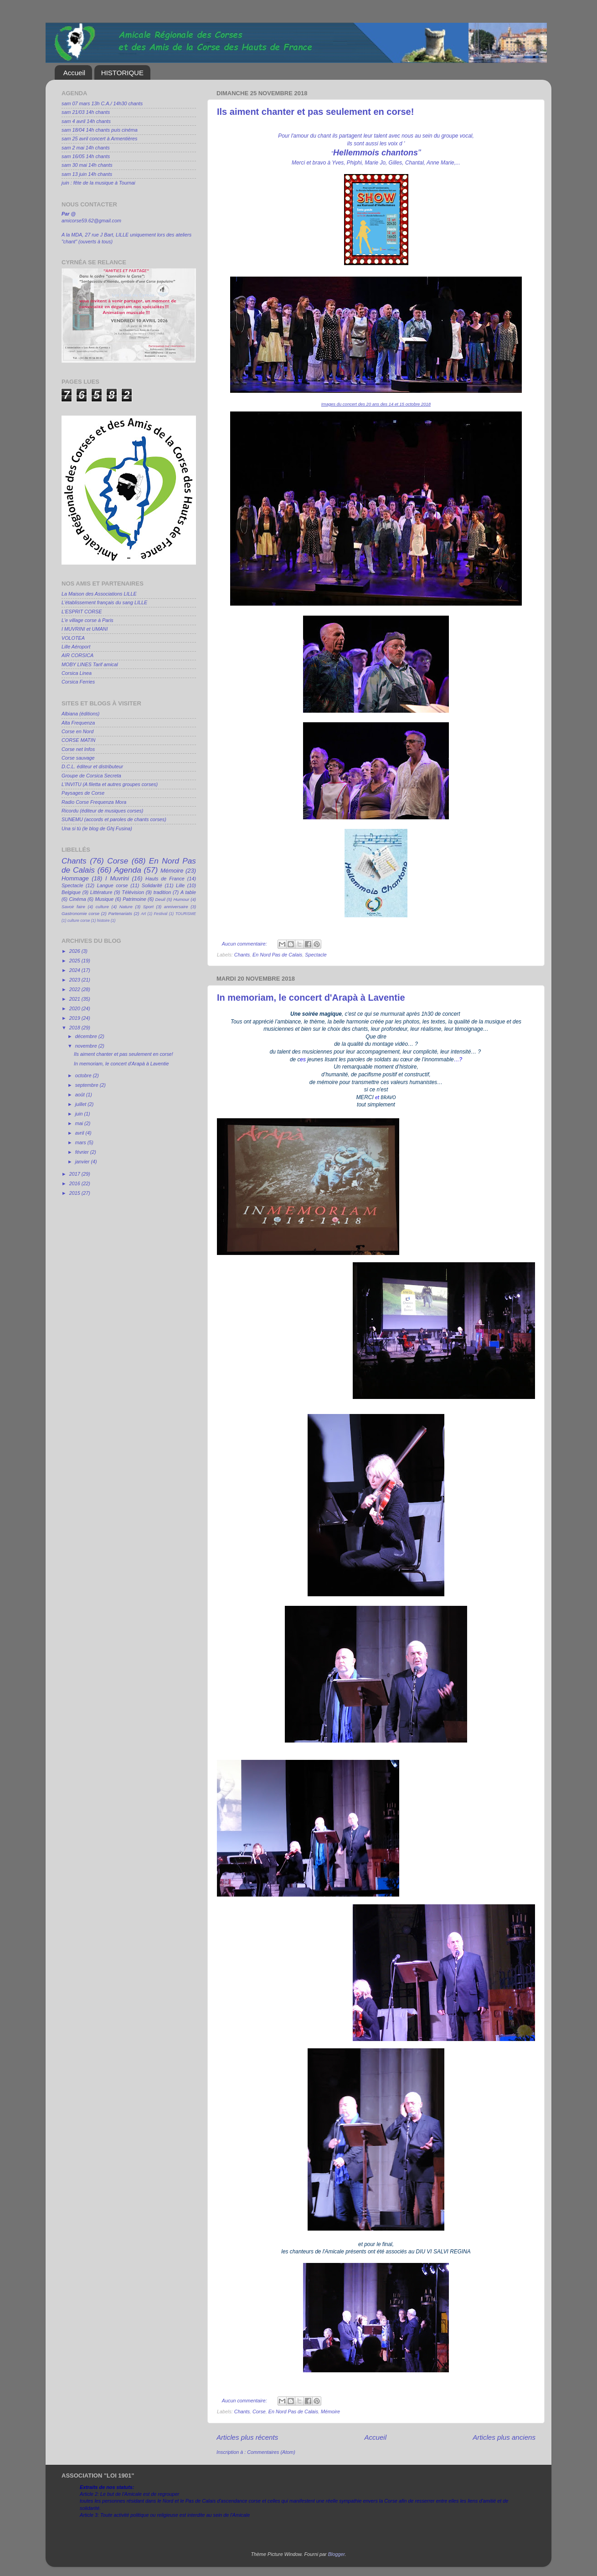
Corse (259, 2411)
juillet (81, 1104)
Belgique (71, 892)
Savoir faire (73, 906)
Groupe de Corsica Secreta (91, 775)
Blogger (336, 2554)
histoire (103, 920)
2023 (75, 979)
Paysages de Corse (83, 793)
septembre (87, 1085)
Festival (161, 913)
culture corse (78, 920)
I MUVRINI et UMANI (85, 629)
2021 (75, 999)
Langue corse (112, 885)
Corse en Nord (77, 731)
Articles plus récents (247, 2437)
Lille (180, 885)
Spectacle (315, 954)
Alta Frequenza (78, 722)
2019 (75, 1018)
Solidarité (152, 885)
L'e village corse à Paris (87, 620)
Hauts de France (165, 878)
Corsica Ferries (78, 681)
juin (79, 1113)
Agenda (127, 869)
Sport (148, 906)
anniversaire (176, 906)
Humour (182, 899)
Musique (104, 899)
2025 (75, 960)
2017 (75, 1174)
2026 (75, 951)
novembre (86, 1046)
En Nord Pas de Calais (277, 954)
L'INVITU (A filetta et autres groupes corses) (110, 784)
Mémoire (330, 2411)
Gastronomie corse (80, 913)
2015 (75, 1193)
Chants (242, 954)
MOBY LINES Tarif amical (90, 664)
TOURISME (185, 913)
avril (80, 1133)
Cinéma (77, 899)
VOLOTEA (73, 638)
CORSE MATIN (78, 740)
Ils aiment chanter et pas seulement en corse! (315, 112)
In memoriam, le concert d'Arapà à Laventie (311, 997)
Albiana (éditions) (80, 713)
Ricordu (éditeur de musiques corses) (102, 810)
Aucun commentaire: (245, 943)
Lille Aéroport (76, 646)
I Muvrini (117, 878)
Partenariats (120, 913)
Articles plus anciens (504, 2437)
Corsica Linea (77, 673)
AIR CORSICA (77, 655)
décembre (86, 1036)
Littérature (101, 892)
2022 (75, 989)
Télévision (133, 892)
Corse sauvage (78, 758)
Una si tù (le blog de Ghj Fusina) (97, 828)
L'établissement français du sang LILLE (104, 602)
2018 (75, 1027)
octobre (84, 1075)
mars (81, 1142)
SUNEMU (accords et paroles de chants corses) (114, 819)
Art (143, 913)
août (80, 1094)
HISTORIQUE (122, 73)
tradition (162, 892)
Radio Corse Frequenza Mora (94, 802)
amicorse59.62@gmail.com (91, 220)
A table (188, 892)
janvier (83, 1161)
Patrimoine (134, 899)
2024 (75, 970)
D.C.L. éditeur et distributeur (92, 766)
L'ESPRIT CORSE (82, 611)
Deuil (160, 899)
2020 (75, 1008)
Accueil (74, 73)
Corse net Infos (78, 749)
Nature (126, 906)
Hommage (75, 878)
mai (79, 1123)
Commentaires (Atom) (271, 2452)
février (82, 1152)
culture (102, 906)
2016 (75, 1183)
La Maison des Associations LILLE (99, 593)
